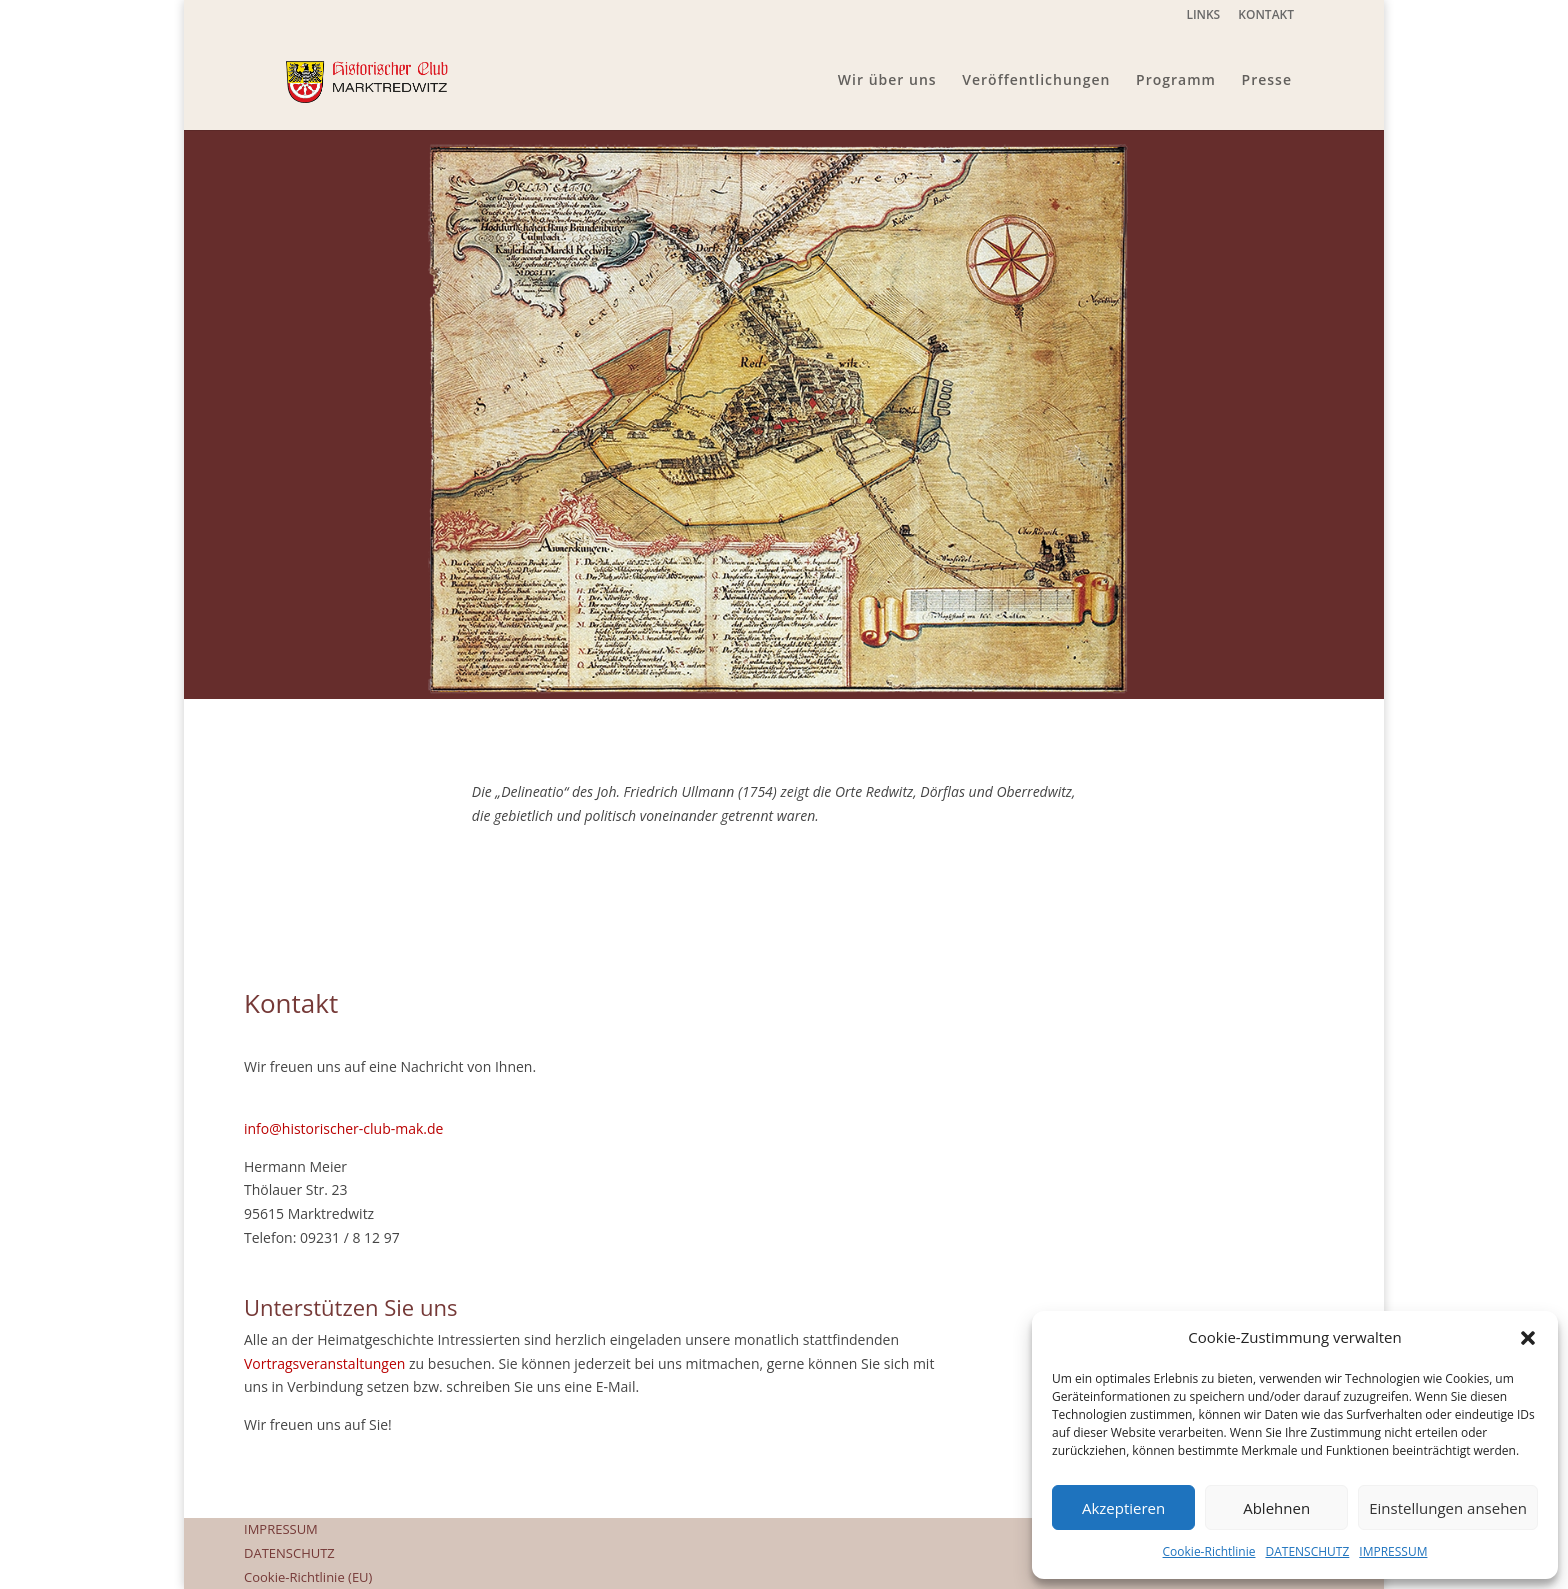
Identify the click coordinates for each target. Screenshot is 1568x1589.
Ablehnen (1276, 1508)
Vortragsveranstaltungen (324, 1363)
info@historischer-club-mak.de (343, 1128)
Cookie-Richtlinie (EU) (308, 1577)
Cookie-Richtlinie (1209, 1551)
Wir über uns (887, 81)
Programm (1176, 81)
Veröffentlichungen (1036, 81)
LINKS (1203, 16)
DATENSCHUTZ (1307, 1551)
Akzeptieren (1123, 1508)
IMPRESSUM (1393, 1551)
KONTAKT (1266, 16)
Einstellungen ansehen (1448, 1508)
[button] (1528, 1338)
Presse (1267, 81)
